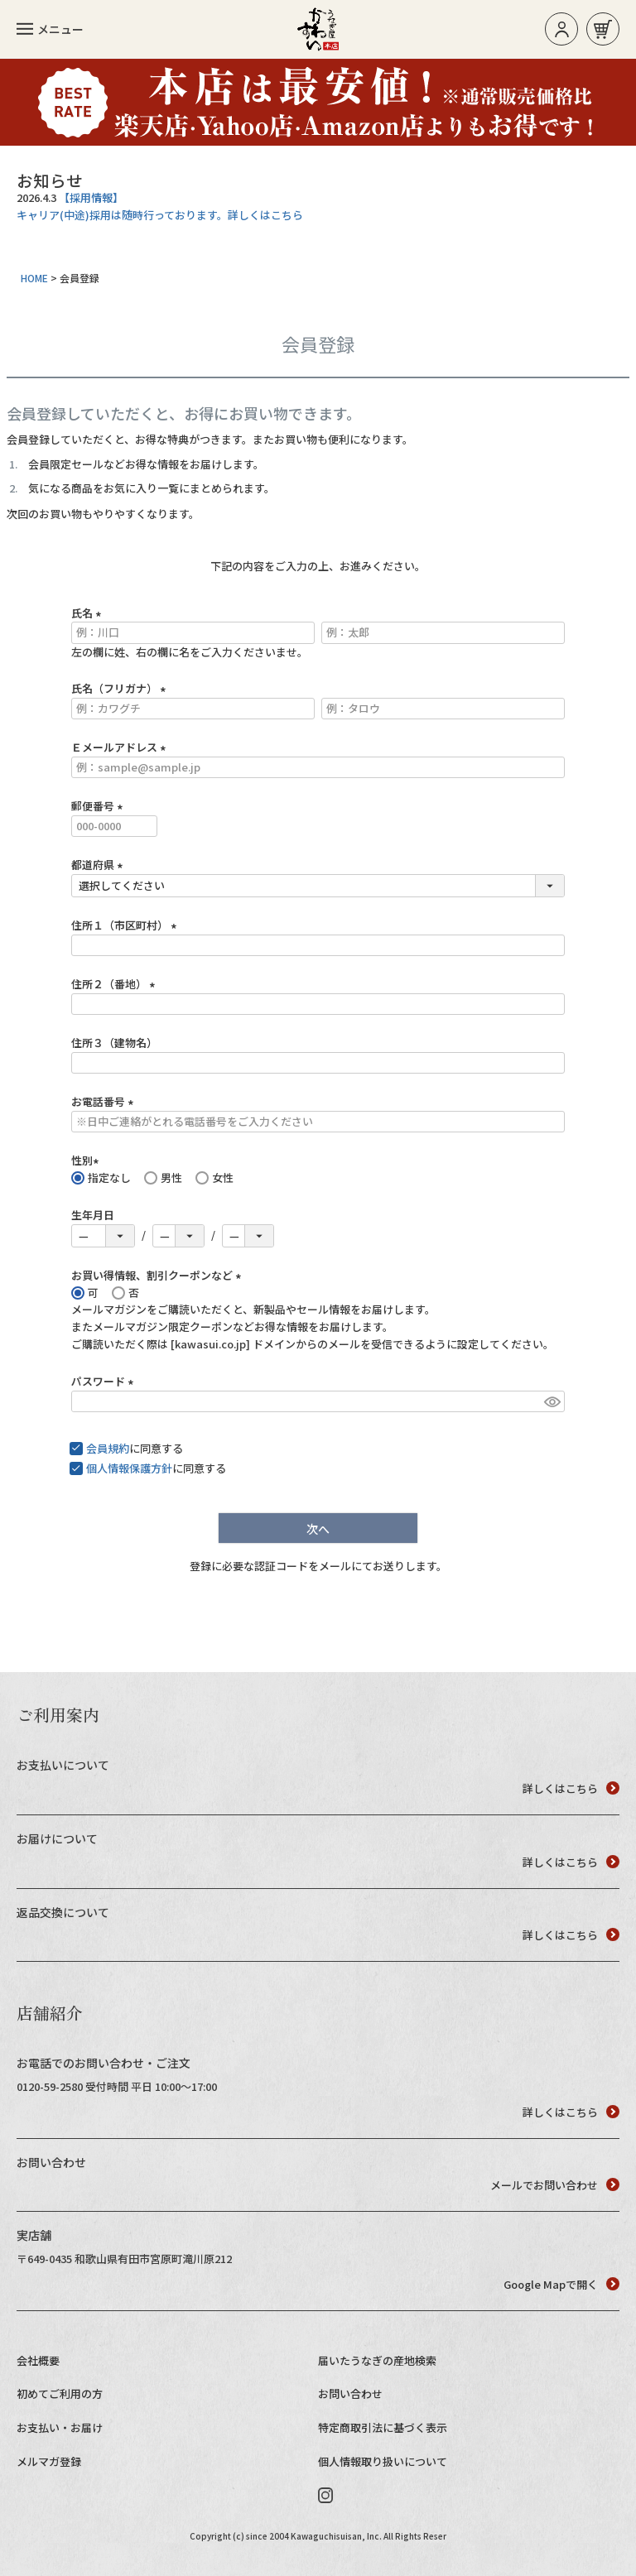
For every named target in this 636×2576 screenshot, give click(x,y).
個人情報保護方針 (129, 1468)
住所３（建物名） (114, 1042)
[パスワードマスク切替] (552, 1401)
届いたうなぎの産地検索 (377, 2360)
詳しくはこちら (571, 1788)
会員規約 (107, 1448)
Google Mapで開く (561, 2284)
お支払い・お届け (60, 2427)
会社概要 (38, 2360)
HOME (34, 278)
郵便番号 (99, 806)
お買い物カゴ (603, 29)
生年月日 (92, 1215)
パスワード (104, 1381)
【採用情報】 (91, 197)
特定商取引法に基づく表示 (382, 2427)
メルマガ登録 (49, 2461)
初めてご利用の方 (60, 2393)
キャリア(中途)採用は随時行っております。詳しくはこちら (160, 215)
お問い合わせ (350, 2393)
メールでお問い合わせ (554, 2185)
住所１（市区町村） (126, 925)
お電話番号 (104, 1101)
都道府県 (99, 864)
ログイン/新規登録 (562, 29)
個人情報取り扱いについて (382, 2461)
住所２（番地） (115, 984)
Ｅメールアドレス (121, 747)
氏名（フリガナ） (121, 688)
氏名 (88, 613)
